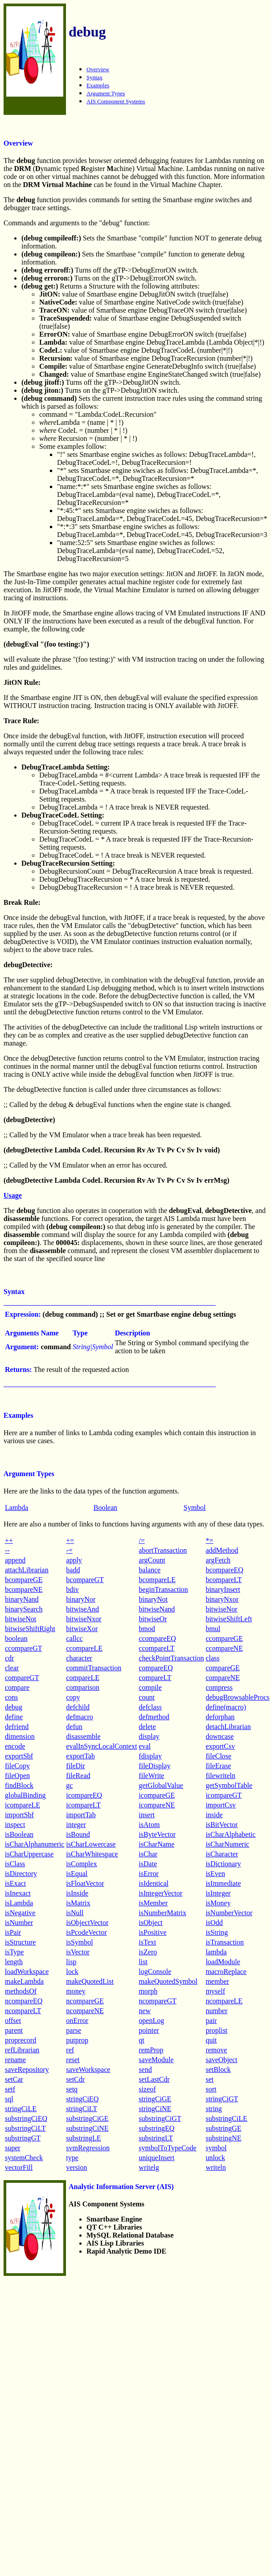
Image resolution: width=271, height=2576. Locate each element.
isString (216, 1932)
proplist (216, 2030)
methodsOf (21, 1991)
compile (150, 1687)
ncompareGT (157, 2001)
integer (76, 1824)
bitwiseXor (82, 1628)
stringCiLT (81, 2108)
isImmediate (223, 1883)
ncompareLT (23, 2010)
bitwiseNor (221, 1609)
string (213, 2108)
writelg (149, 2167)
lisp (71, 1962)
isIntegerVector (160, 1893)
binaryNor (80, 1599)
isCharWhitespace (92, 1854)
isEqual (76, 1873)
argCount (152, 1560)
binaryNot (153, 1599)
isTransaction (224, 1942)
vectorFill (19, 2167)
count (147, 1697)
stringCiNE (155, 2108)
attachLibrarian (27, 1570)
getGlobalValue (161, 1785)
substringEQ (156, 2128)
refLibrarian (22, 2050)
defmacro (79, 1717)
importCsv (220, 1805)
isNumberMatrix (162, 1913)
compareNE (222, 1677)
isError (148, 1873)
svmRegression (88, 2148)
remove (216, 2050)
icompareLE (22, 1805)
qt (141, 2040)
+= (70, 1540)
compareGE (222, 1668)
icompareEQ (84, 1795)
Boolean (105, 1507)
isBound (78, 1834)
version (76, 2167)
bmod (147, 1628)
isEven (215, 1873)
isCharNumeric (227, 1844)
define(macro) (225, 1707)
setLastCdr (154, 2079)
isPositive (152, 1932)
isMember (153, 1903)
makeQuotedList (90, 1981)
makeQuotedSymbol (168, 1981)
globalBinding (25, 1795)
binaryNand (22, 1599)
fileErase (218, 1766)
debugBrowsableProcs (237, 1697)
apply (74, 1560)
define (14, 1717)
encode (15, 1746)
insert (147, 1815)
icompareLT (83, 1805)
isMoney (217, 1903)
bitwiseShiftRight (30, 1628)
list (143, 1962)
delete (147, 1726)
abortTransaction (163, 1550)
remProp (151, 2050)
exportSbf (19, 1756)
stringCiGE (155, 2099)
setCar (14, 2079)
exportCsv (220, 1746)
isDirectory (21, 1873)
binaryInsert (222, 1589)
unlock (215, 2157)
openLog (151, 2020)
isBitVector (221, 1824)
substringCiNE (87, 2128)
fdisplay (150, 1756)
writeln (215, 2167)
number (216, 2010)
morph (148, 1991)
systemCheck (24, 2157)
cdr (9, 1658)
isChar (148, 1854)
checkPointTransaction (171, 1658)
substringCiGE (87, 2118)
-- (7, 1550)
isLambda (19, 1903)
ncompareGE (84, 2001)
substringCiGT (160, 2118)
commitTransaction (93, 1668)
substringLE (83, 2138)
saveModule (156, 2059)
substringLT (156, 2138)
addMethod (221, 1550)
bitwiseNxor (83, 1619)
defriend (17, 1726)
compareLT (155, 1677)
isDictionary (223, 1864)
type (72, 2157)
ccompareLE (84, 1648)
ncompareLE (223, 2001)
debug (13, 1707)
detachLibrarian (227, 1726)
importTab (80, 1815)
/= (141, 1540)
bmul (212, 1628)
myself (215, 1991)
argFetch (217, 1560)
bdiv (72, 1589)
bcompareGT (84, 1579)
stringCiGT (221, 2099)
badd (73, 1570)
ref (70, 2050)
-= (69, 1550)
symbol (215, 2148)
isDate (148, 1864)
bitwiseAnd (82, 1609)
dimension (20, 1736)
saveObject (221, 2059)
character (79, 1658)
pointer (149, 2030)
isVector (77, 1952)
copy (73, 1697)
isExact (15, 1883)
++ (9, 1540)
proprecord (20, 2040)
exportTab (80, 1756)
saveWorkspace (88, 2069)
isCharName (156, 1844)
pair (211, 2020)
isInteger (217, 1893)
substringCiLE (226, 2118)
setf (10, 2089)
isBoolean (19, 1834)
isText (147, 1942)
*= (209, 1540)
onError (77, 2020)
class (212, 1658)
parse (73, 2030)
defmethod (154, 1717)
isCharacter (221, 1854)
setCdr (75, 2079)
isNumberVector (228, 1913)
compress (218, 1687)
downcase (219, 1736)
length (14, 1962)
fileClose (218, 1756)
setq (72, 2089)
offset (13, 2020)
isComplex (81, 1864)
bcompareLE (157, 1579)
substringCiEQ (26, 2118)
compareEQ (155, 1668)
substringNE (223, 2138)
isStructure (20, 1942)
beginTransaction (163, 1589)
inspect (15, 1824)
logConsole (155, 1971)
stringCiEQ (82, 2099)
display (149, 1736)
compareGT (22, 1677)
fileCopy (17, 1766)
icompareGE (157, 1795)
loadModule (222, 1962)
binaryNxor (221, 1599)
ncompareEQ (23, 2001)
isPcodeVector (86, 1932)
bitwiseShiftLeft (228, 1619)
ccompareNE (224, 1648)
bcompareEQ (224, 1570)
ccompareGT (23, 1648)
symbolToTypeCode (167, 2148)
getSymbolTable (228, 1785)
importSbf (19, 1815)
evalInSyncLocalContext (101, 1746)
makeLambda (24, 1981)
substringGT (23, 2138)
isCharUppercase (29, 1854)
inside (213, 1815)
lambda (215, 1952)
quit (211, 2040)
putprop (77, 2040)
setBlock (217, 2069)
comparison (82, 1687)
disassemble (83, 1736)
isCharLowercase (90, 1844)
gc (69, 1785)
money (76, 1991)
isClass (15, 1864)
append (15, 1560)
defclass (150, 1707)
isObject (150, 1922)
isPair (13, 1932)
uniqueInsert (156, 2157)
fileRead (78, 1775)
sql (9, 2099)
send (145, 2069)
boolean (16, 1638)
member (217, 1981)
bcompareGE (23, 1579)
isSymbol (79, 1942)
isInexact (18, 1893)
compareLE (82, 1677)
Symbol (195, 1507)
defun (74, 1726)
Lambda (16, 1507)
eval (145, 1746)
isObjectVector (87, 1922)
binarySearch (23, 1609)
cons (11, 1697)
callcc (74, 1638)
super (13, 2148)
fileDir (75, 1766)
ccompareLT (156, 1648)
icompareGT (223, 1795)
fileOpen (17, 1775)
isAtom (149, 1824)
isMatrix (78, 1903)
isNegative (20, 1913)
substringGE (223, 2128)
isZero (148, 1952)
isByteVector (157, 1834)
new (145, 2010)
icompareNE (157, 1805)
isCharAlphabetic (230, 1834)
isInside (77, 1893)
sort (210, 2089)
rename (15, 2059)
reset (72, 2059)
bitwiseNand (157, 1609)
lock (72, 1971)
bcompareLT (223, 1579)
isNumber (19, 1922)
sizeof (147, 2089)
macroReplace (225, 1971)
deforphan (219, 1717)
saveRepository (27, 2069)
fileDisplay (154, 1766)
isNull (74, 1913)
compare (17, 1687)
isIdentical (153, 1883)
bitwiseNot (20, 1619)
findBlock (19, 1785)
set (209, 2079)
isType (14, 1952)
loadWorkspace (27, 1971)
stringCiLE (21, 2108)
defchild (77, 1707)
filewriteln (220, 1775)
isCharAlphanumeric (34, 1844)
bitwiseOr (153, 1619)
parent (14, 2030)
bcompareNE (23, 1589)
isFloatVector (85, 1883)
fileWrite (151, 1775)
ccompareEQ (157, 1638)
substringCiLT (25, 2128)
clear (12, 1668)
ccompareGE (224, 1638)
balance (149, 1570)
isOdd (213, 1922)
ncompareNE (84, 2010)
